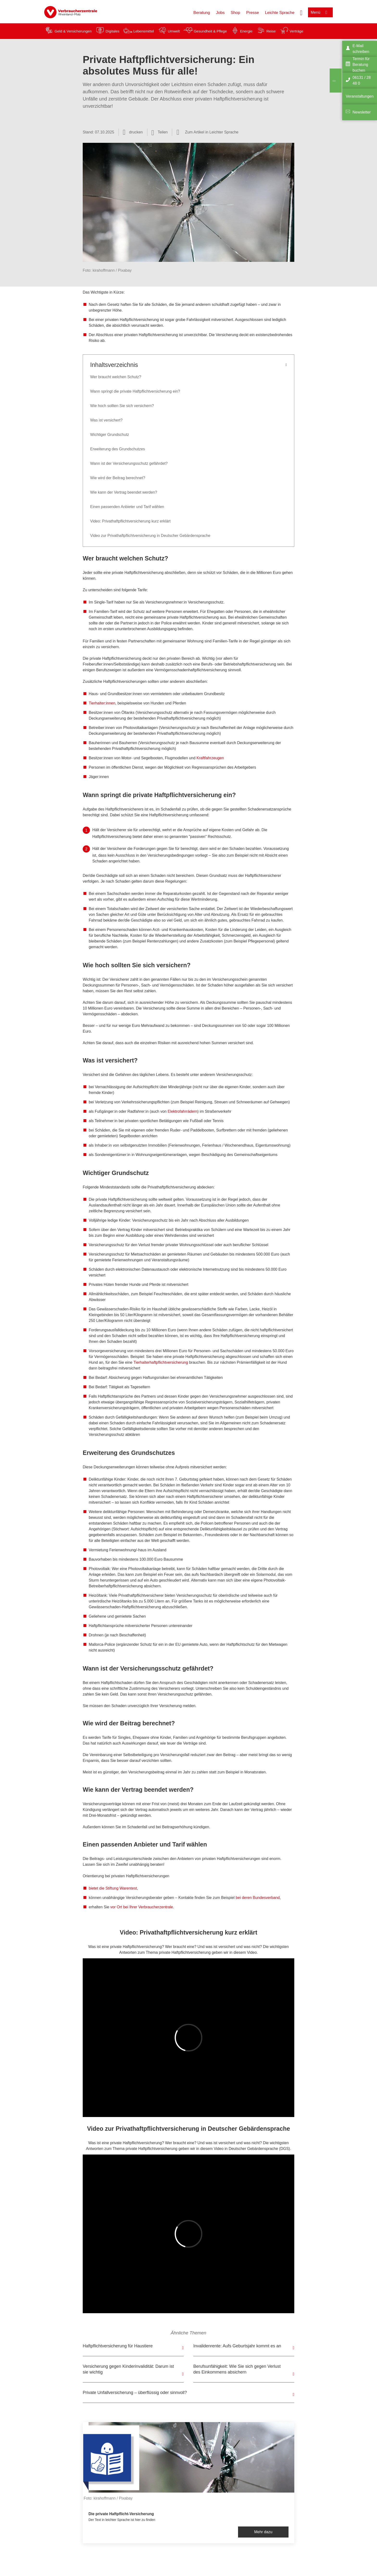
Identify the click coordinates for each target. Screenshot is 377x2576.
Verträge (296, 31)
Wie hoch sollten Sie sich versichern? (122, 406)
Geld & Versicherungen (73, 31)
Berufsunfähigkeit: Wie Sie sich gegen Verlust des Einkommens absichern (237, 2369)
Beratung (201, 12)
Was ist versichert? (106, 420)
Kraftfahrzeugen (210, 758)
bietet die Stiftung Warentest (113, 1888)
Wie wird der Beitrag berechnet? (117, 478)
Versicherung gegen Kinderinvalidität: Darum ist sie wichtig (128, 2369)
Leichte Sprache (280, 12)
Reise (271, 31)
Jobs (220, 12)
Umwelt (174, 31)
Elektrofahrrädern (182, 1111)
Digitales (112, 31)
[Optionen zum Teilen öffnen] (159, 132)
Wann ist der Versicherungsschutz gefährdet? (129, 463)
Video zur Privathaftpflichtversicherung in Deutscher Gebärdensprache (150, 536)
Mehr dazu (263, 2532)
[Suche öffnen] (301, 12)
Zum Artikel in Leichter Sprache (211, 132)
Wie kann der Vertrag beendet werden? (123, 492)
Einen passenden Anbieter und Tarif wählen (127, 507)
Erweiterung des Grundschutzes (117, 449)
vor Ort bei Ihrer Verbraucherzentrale (141, 1907)
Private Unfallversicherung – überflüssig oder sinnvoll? (135, 2392)
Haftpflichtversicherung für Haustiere (118, 2346)
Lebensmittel (143, 31)
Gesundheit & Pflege (210, 31)
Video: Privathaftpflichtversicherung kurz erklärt (130, 521)
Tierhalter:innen (102, 703)
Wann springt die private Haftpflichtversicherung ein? (135, 391)
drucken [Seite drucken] (136, 132)
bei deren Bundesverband (258, 1898)
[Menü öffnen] (320, 12)
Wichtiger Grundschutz (109, 435)
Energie (246, 31)
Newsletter (361, 112)
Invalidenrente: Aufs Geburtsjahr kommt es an (237, 2346)
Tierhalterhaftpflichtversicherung (160, 1362)
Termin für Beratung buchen (361, 64)
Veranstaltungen (360, 96)
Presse (252, 12)
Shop (235, 12)
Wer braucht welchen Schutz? (115, 377)
